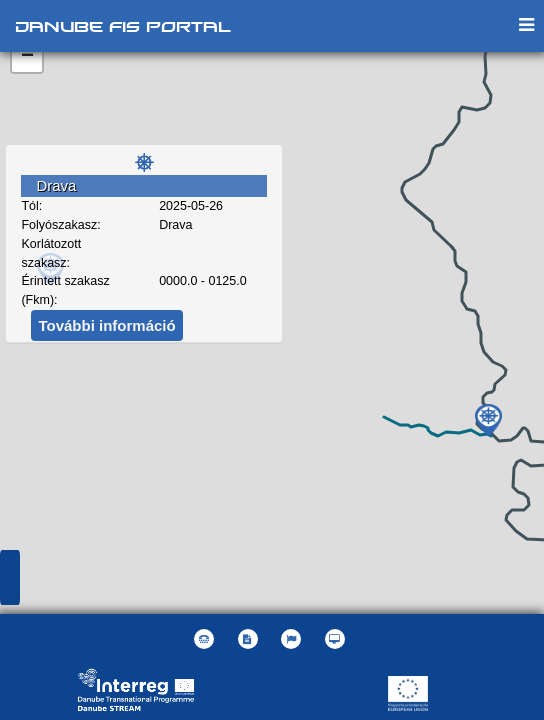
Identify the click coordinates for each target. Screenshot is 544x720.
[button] (293, 639)
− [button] (27, 57)
